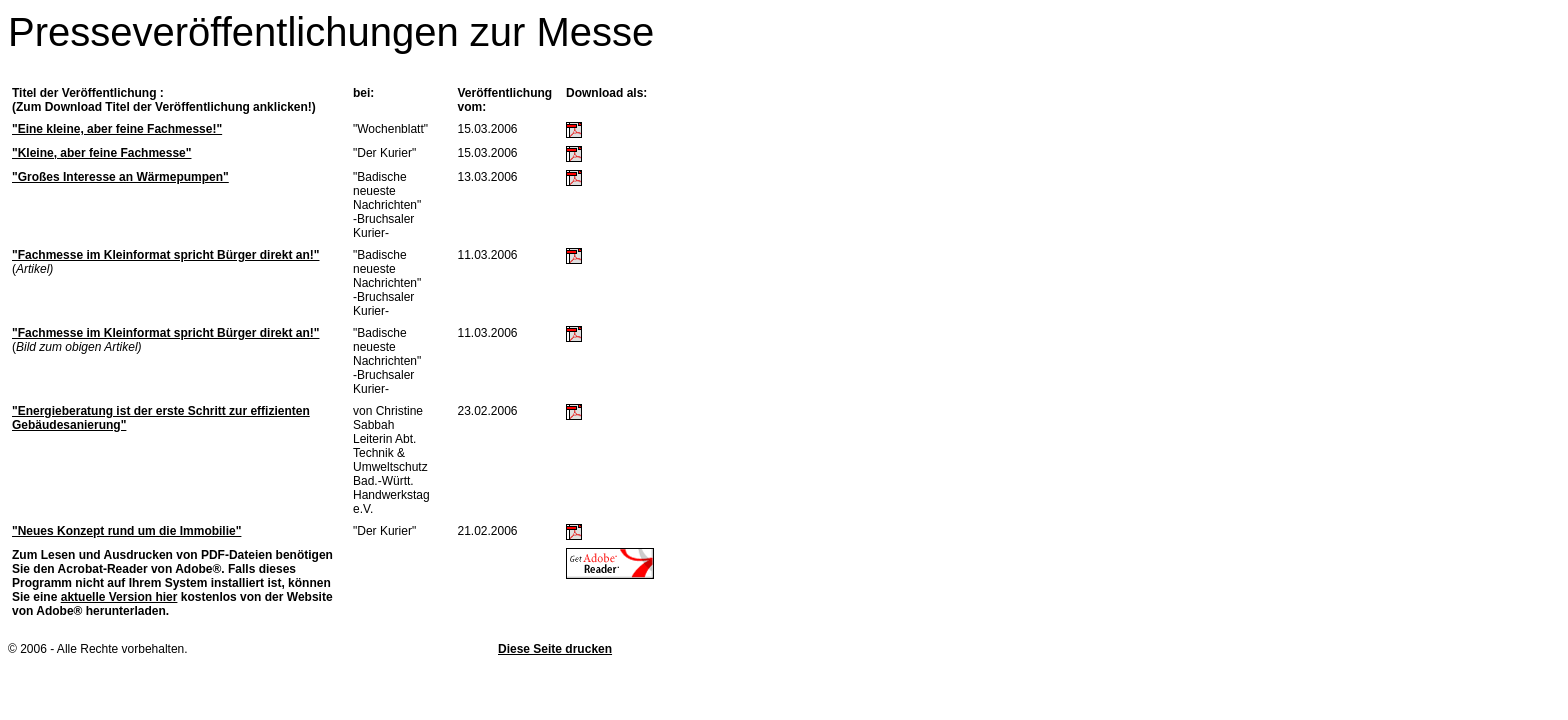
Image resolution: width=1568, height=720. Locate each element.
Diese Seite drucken (555, 649)
